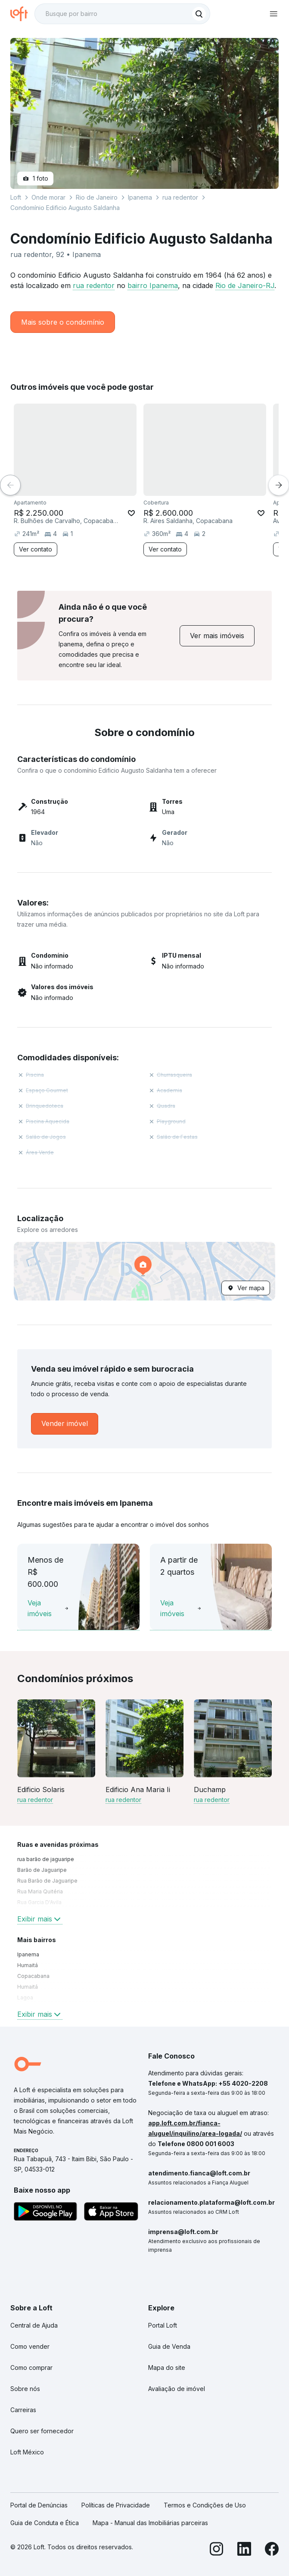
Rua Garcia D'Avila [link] (39, 1902)
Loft (15, 197)
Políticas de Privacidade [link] (115, 2505)
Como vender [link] (30, 2346)
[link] (217, 635)
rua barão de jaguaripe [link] (45, 1859)
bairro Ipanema (152, 285)
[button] (144, 1271)
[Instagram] (217, 2550)
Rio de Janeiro (97, 197)
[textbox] (122, 13)
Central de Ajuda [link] (34, 2325)
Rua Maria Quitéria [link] (40, 1891)
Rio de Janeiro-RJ (244, 285)
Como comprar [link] (31, 2367)
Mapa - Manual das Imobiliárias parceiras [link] (150, 2522)
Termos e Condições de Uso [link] (205, 2505)
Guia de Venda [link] (169, 2346)
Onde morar (48, 197)
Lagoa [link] (25, 1997)
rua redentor (94, 285)
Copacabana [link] (33, 1976)
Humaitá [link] (27, 1965)
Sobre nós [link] (25, 2388)
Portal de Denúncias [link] (39, 2505)
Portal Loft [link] (162, 2325)
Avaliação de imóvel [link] (176, 2388)
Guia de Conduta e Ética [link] (44, 2522)
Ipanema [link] (28, 1954)
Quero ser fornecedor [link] (42, 2431)
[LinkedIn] (244, 2550)
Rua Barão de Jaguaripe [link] (47, 1880)
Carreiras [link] (23, 2409)
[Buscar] (199, 14)
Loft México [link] (27, 2452)
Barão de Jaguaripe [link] (42, 1870)
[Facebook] (272, 2550)
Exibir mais (39, 1919)
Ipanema (140, 197)
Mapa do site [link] (166, 2367)
